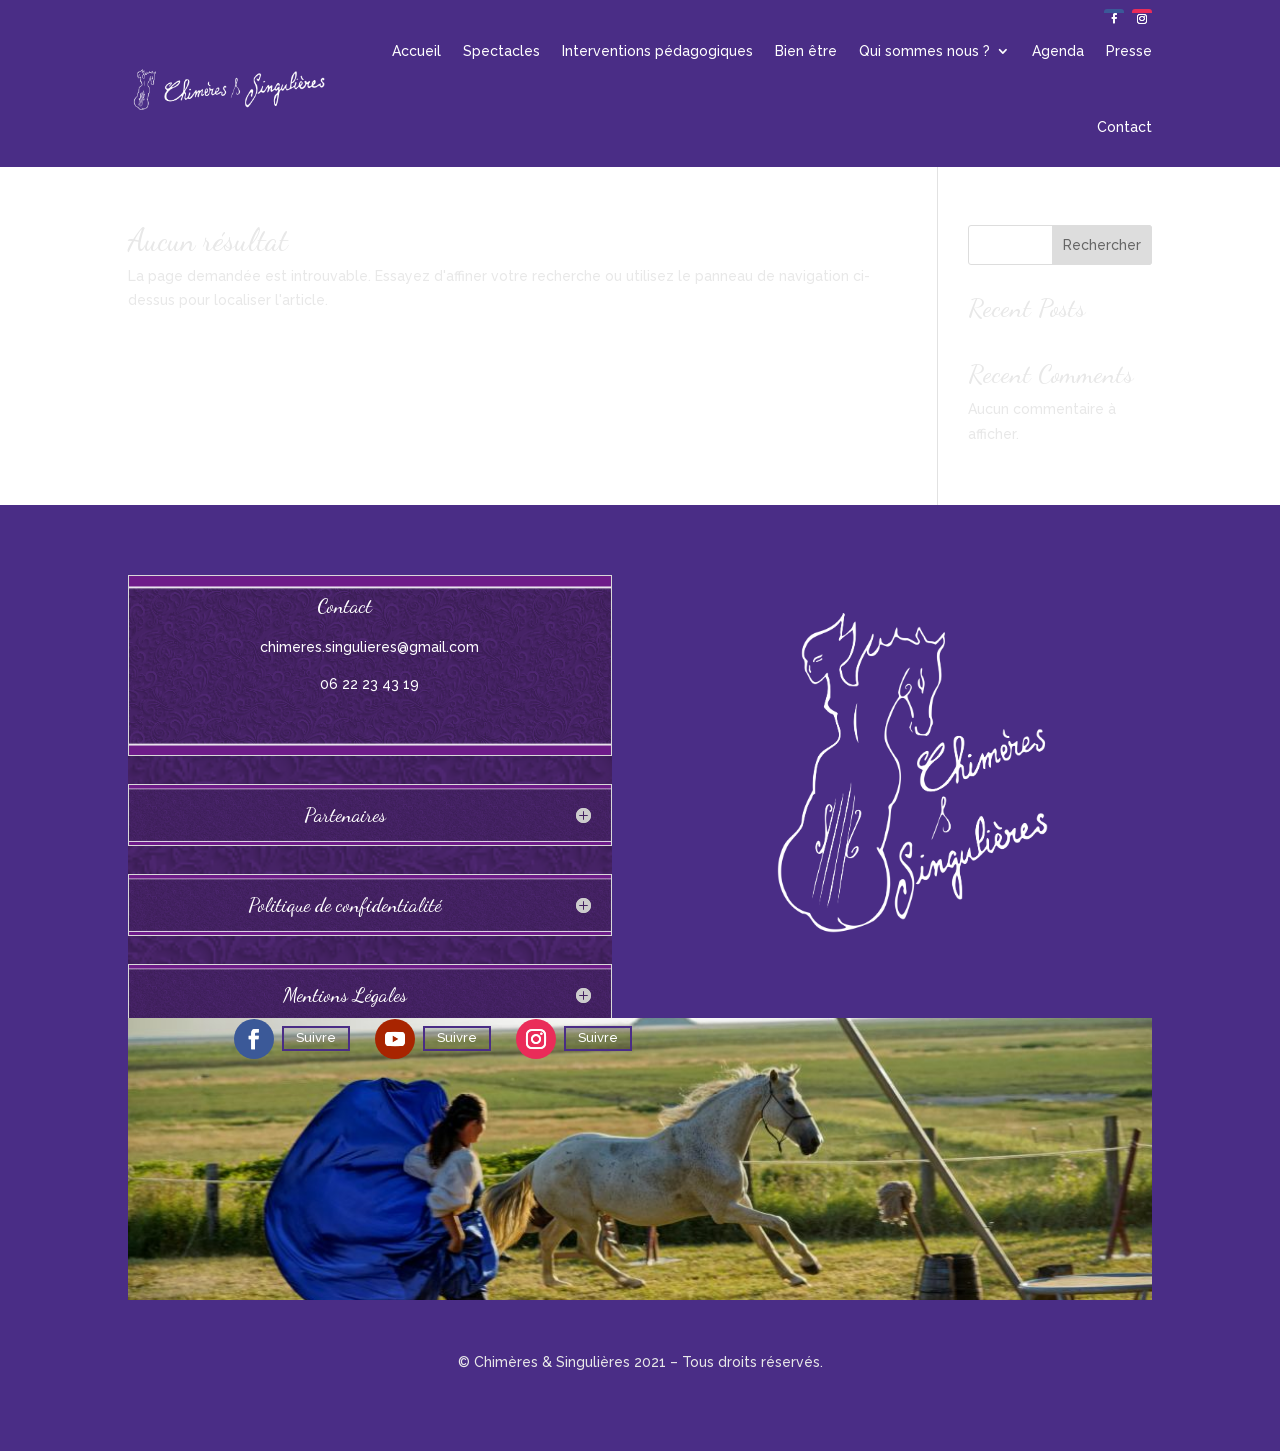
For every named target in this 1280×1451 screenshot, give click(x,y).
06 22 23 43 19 (369, 684)
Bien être (806, 51)
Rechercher (1102, 245)
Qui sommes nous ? (924, 51)
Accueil (416, 51)
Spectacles (501, 51)
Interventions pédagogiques (657, 51)
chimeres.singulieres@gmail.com (369, 647)
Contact (1124, 127)
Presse (1129, 51)
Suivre (316, 1037)
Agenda (1058, 51)
